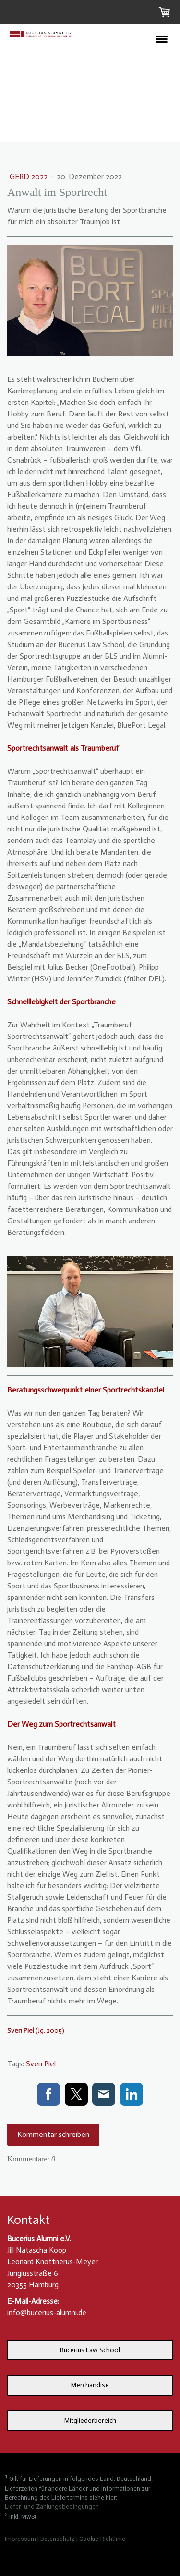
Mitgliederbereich (90, 2421)
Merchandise (90, 2385)
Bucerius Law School (90, 2350)
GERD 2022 (29, 176)
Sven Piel (41, 2063)
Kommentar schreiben (53, 2134)
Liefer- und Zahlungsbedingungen (52, 2506)
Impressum (20, 2538)
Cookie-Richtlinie (102, 2538)
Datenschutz (57, 2538)
